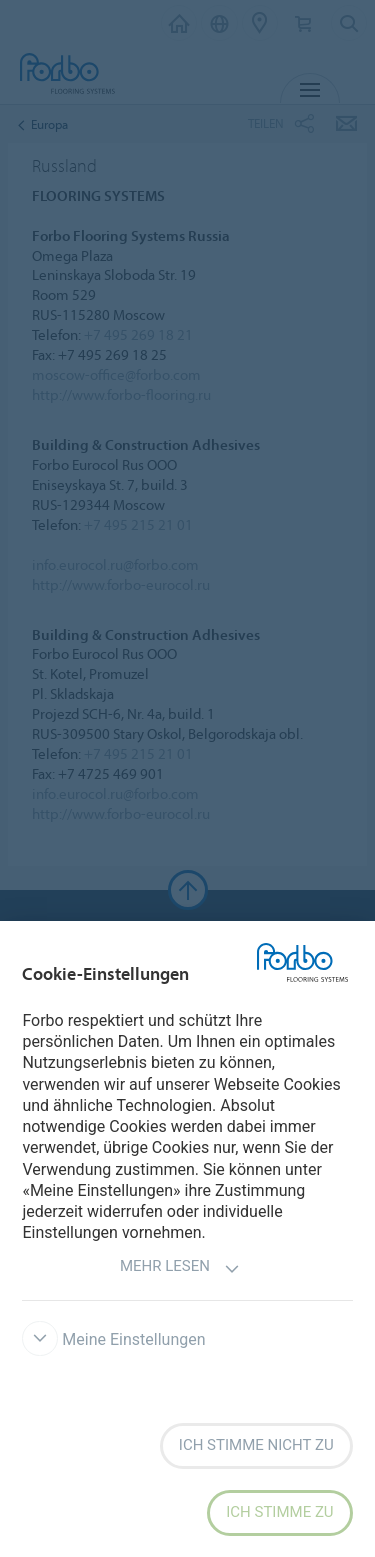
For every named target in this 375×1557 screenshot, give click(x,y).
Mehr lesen (180, 1268)
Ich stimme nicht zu (256, 1445)
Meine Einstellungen (113, 1339)
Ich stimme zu (279, 1512)
